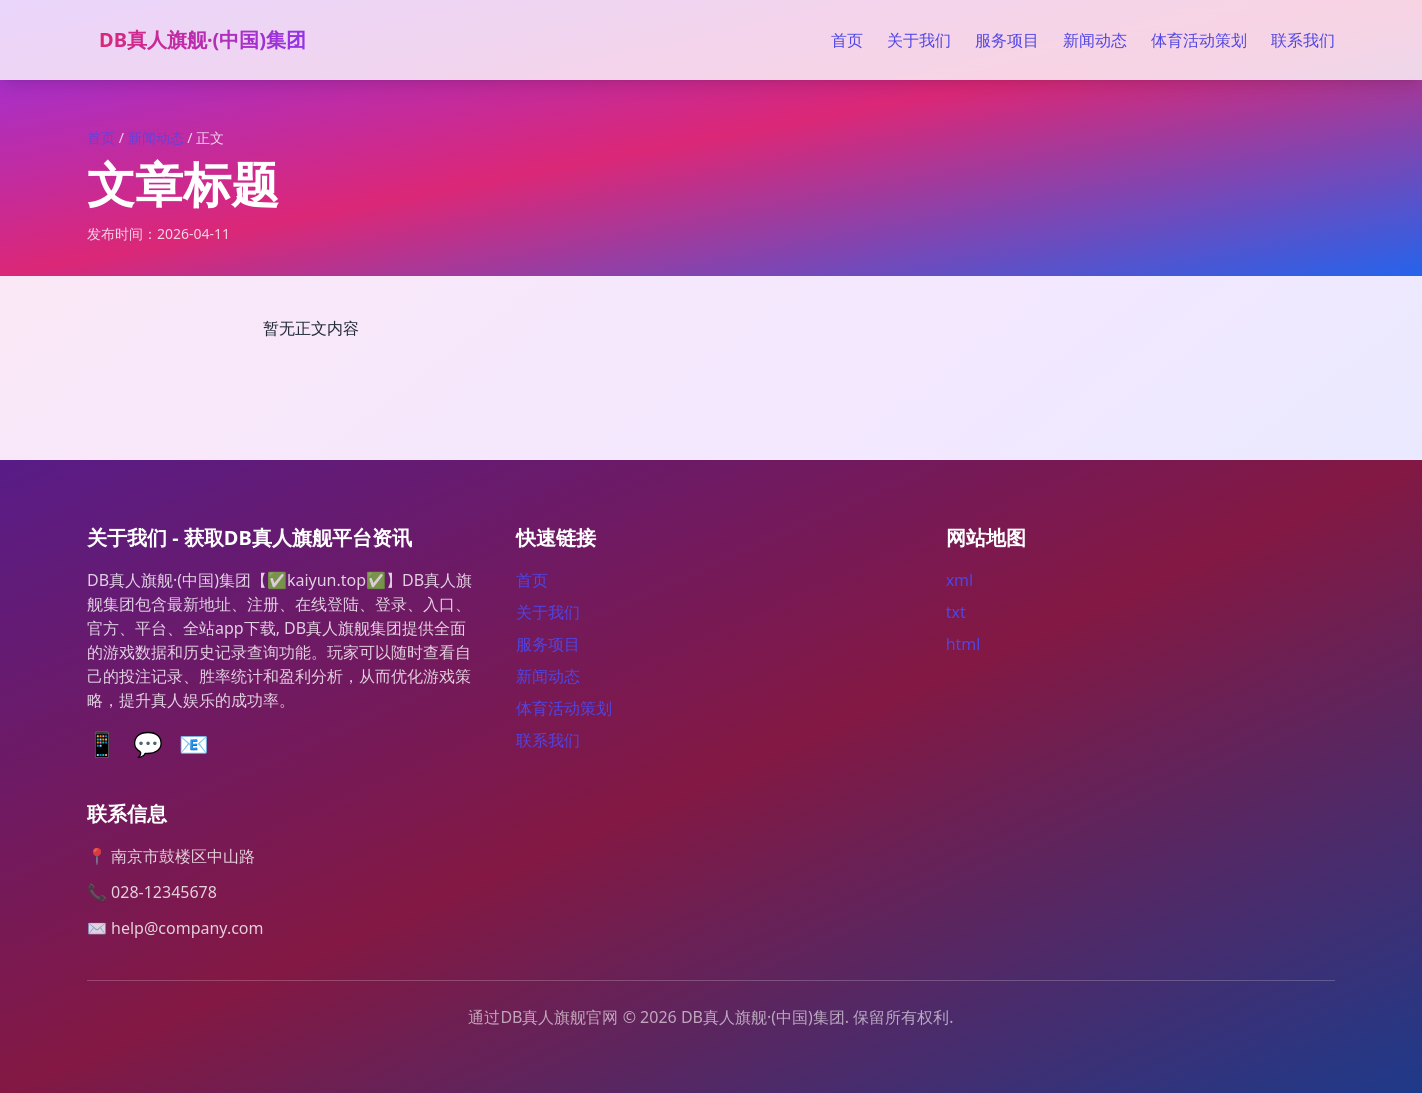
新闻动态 (1095, 40)
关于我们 (919, 40)
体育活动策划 (1199, 40)
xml (960, 580)
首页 (847, 40)
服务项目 (1007, 40)
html (963, 644)
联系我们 (1303, 40)
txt (956, 612)
